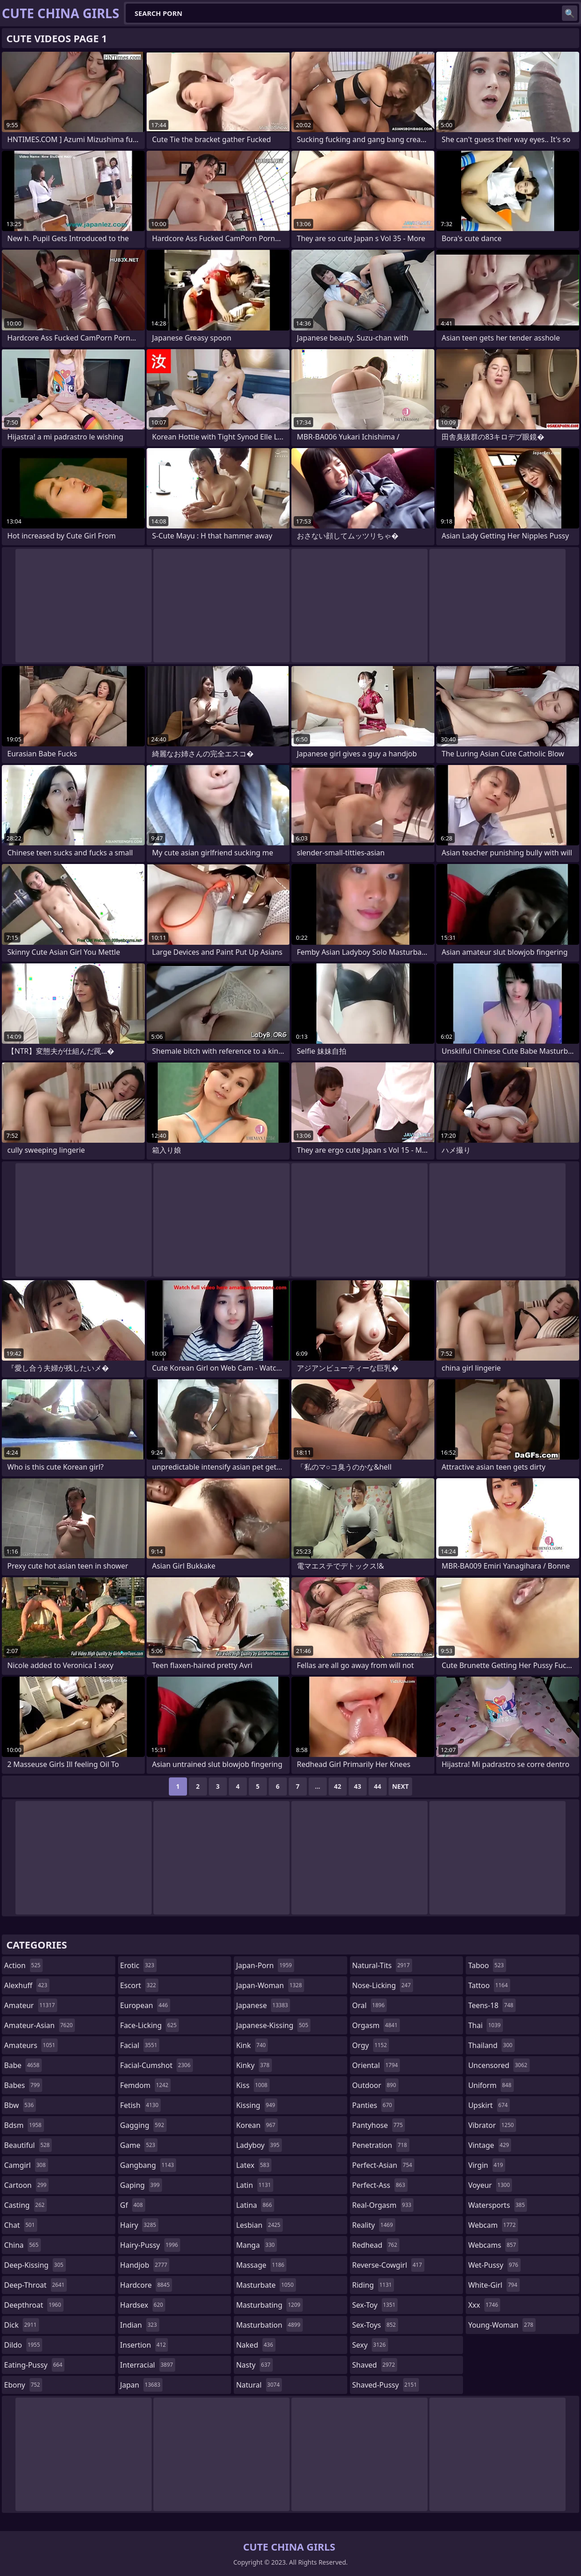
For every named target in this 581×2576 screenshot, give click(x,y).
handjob (145, 2265)
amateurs (31, 2045)
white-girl (493, 2285)
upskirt (489, 2105)
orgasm (376, 2025)
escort (139, 1985)
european (145, 2005)
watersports (497, 2205)
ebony (23, 2385)
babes (23, 2085)
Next (400, 1786)
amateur (30, 2005)
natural (259, 2385)
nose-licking (382, 1985)
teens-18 (492, 2005)
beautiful (28, 2145)
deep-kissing (35, 2265)
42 (337, 1786)
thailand (491, 2045)
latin (254, 2185)
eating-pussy (34, 2365)
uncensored (498, 2065)
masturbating (269, 2305)
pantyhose (378, 2125)
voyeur (490, 2185)
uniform (490, 2085)
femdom (145, 2085)
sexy (370, 2345)
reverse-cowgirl (388, 2265)
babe (23, 2065)
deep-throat (35, 2285)
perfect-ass (380, 2185)
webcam (493, 2225)
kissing (256, 2105)
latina (255, 2205)
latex (253, 2165)
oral (369, 2005)
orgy (370, 2045)
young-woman (502, 2325)
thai (485, 2025)
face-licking (149, 2025)
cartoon (26, 2185)
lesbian (259, 2225)
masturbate (266, 2285)
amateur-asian (39, 2025)
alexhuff (26, 1985)
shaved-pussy (385, 2385)
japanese (263, 2005)
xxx (484, 2305)
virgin (486, 2165)
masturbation (269, 2325)
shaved (374, 2365)
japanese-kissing (273, 2025)
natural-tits (382, 1965)
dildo (23, 2345)
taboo (487, 1965)
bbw (20, 2105)
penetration (380, 2145)
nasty (254, 2365)
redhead (375, 2245)
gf (132, 2205)
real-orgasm (383, 2205)
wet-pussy (494, 2265)
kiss (253, 2085)
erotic (138, 1965)
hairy (139, 2225)
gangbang (148, 2165)
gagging (143, 2125)
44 (377, 1786)
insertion (144, 2345)
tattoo (489, 1985)
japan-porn (265, 1965)
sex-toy (375, 2305)
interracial (148, 2365)
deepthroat (34, 2305)
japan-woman (270, 1985)
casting (25, 2205)
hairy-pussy (150, 2245)
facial (140, 2045)
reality (373, 2225)
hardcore (146, 2285)
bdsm (24, 2125)
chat (20, 2225)
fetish (140, 2105)
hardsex (143, 2305)
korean (257, 2125)
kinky (253, 2065)
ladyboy (258, 2145)
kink (252, 2045)
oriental (376, 2065)
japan (141, 2385)
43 (357, 1786)
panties (373, 2105)
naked (255, 2345)
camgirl (26, 2165)
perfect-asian (383, 2165)
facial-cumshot (156, 2065)
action (23, 1965)
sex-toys (375, 2325)
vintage (489, 2145)
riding (373, 2285)
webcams (493, 2245)
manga (256, 2245)
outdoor (375, 2085)
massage (261, 2265)
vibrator (492, 2125)
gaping (141, 2185)
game (139, 2145)
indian (139, 2325)
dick (21, 2325)
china (22, 2245)
